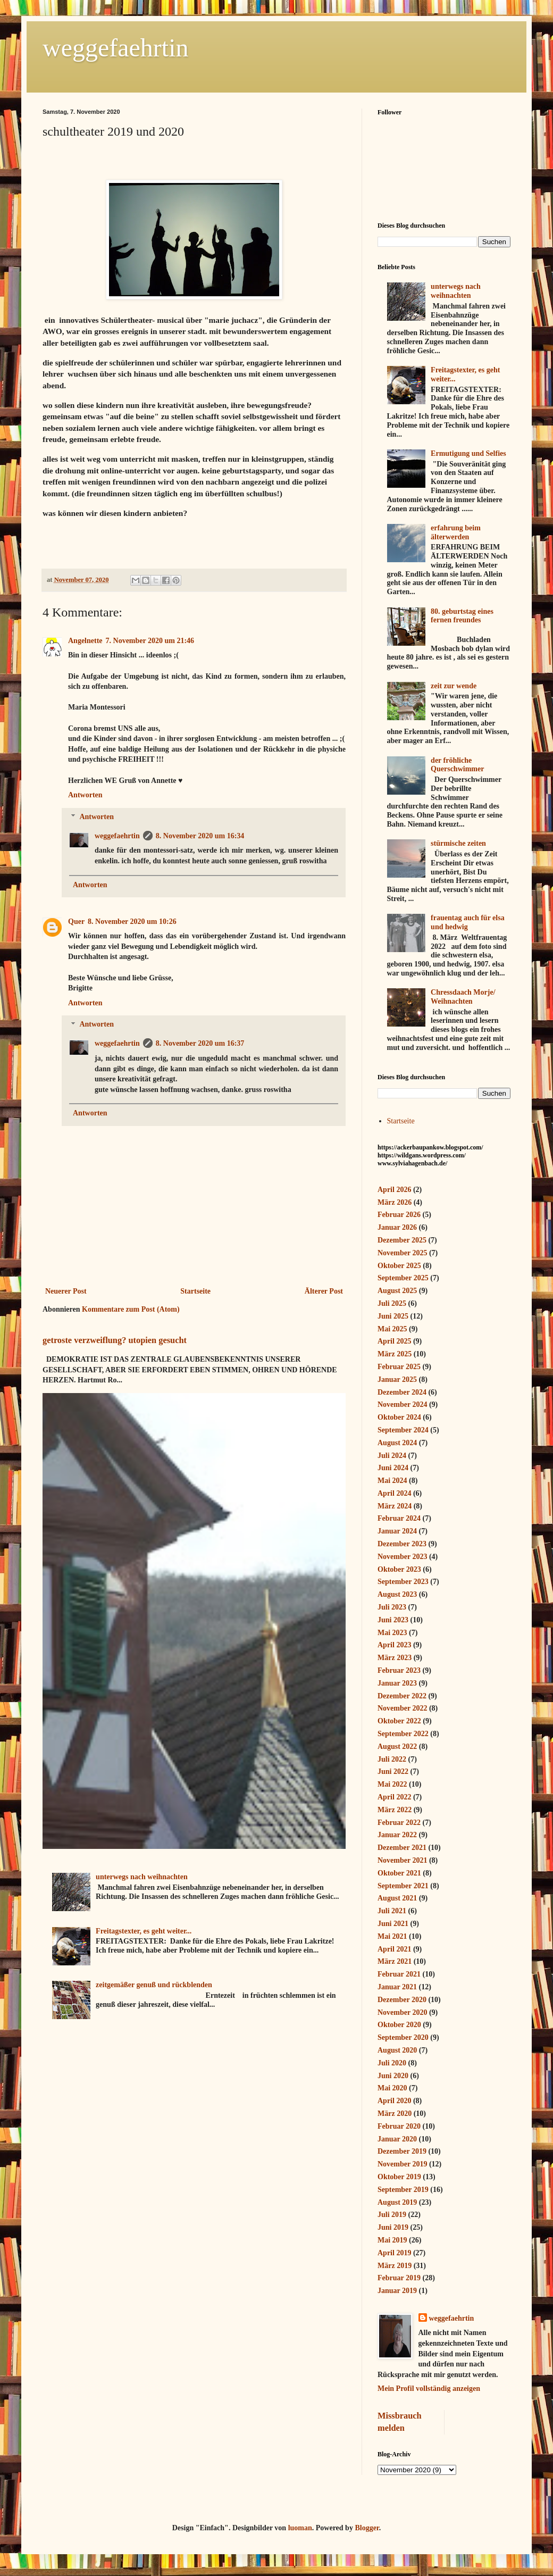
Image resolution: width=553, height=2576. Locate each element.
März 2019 (395, 2266)
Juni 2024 (393, 1468)
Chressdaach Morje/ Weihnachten (463, 996)
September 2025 (403, 1278)
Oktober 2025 (399, 1266)
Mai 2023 (392, 1633)
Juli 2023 (392, 1607)
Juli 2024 (392, 1456)
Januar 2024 (397, 1531)
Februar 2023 (399, 1670)
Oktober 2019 (399, 2177)
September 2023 (403, 1582)
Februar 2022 (399, 1823)
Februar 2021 (399, 1974)
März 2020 (395, 2114)
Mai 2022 (392, 1784)
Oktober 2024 (399, 1417)
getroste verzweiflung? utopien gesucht (115, 1340)
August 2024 (397, 1443)
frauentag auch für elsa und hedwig (468, 922)
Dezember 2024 (402, 1392)
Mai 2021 (392, 1936)
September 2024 (403, 1430)
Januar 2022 (397, 1835)
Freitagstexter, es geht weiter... (143, 1931)
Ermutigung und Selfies (468, 453)
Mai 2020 (392, 2088)
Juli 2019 (392, 2215)
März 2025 (395, 1354)
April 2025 (394, 1341)
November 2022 (402, 1708)
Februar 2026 (399, 1215)
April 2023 (394, 1645)
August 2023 (397, 1594)
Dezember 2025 (402, 1240)
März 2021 (395, 1961)
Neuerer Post (66, 1291)
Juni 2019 (393, 2227)
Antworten (85, 795)
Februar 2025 (399, 1367)
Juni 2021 (393, 1924)
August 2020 (397, 2050)
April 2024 (394, 1493)
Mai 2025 (392, 1329)
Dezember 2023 (402, 1544)
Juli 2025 (392, 1303)
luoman (300, 2528)
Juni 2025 (393, 1316)
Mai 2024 (392, 1481)
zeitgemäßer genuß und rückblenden (154, 1985)
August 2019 (397, 2202)
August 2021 (397, 1898)
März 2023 (395, 1658)
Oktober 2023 (399, 1569)
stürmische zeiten (458, 843)
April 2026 (394, 1190)
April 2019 (394, 2253)
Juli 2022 (392, 1759)
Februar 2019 (399, 2278)
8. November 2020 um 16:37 (200, 1043)
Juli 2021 (392, 1911)
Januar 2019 (397, 2291)
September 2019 (403, 2190)
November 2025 (402, 1253)
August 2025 (397, 1291)
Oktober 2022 (399, 1721)
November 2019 (402, 2164)
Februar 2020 (399, 2126)
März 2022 (395, 1810)
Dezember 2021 (402, 1848)
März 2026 (395, 1202)
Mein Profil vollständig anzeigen (429, 2388)
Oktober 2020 (399, 2025)
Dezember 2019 (402, 2151)
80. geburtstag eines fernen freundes (462, 615)
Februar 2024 (399, 1518)
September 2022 (403, 1734)
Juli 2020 (392, 2063)
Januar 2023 (397, 1683)
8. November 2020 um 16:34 (200, 836)
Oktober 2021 (399, 1873)
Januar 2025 (397, 1379)
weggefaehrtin (116, 48)
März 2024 (395, 1506)
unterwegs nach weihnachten (142, 1877)
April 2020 (394, 2101)
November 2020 (402, 2012)
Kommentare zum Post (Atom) (131, 1309)
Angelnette (85, 641)
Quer (76, 922)
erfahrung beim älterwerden (456, 532)
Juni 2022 (393, 1771)
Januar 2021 (397, 1987)
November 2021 (402, 1860)
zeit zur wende (453, 686)
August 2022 (397, 1746)
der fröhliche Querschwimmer (457, 764)
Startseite (195, 1291)
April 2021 (394, 1949)
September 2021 (403, 1886)
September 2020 (403, 2037)
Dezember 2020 (402, 2000)
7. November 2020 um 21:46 (150, 641)
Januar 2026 (397, 1227)
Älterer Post (324, 1291)
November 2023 (402, 1557)
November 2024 (402, 1404)
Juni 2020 (393, 2076)
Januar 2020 (397, 2139)
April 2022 (394, 1797)
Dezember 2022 (402, 1696)
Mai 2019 (392, 2240)
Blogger (367, 2528)
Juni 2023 (393, 1620)
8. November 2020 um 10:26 (132, 922)
